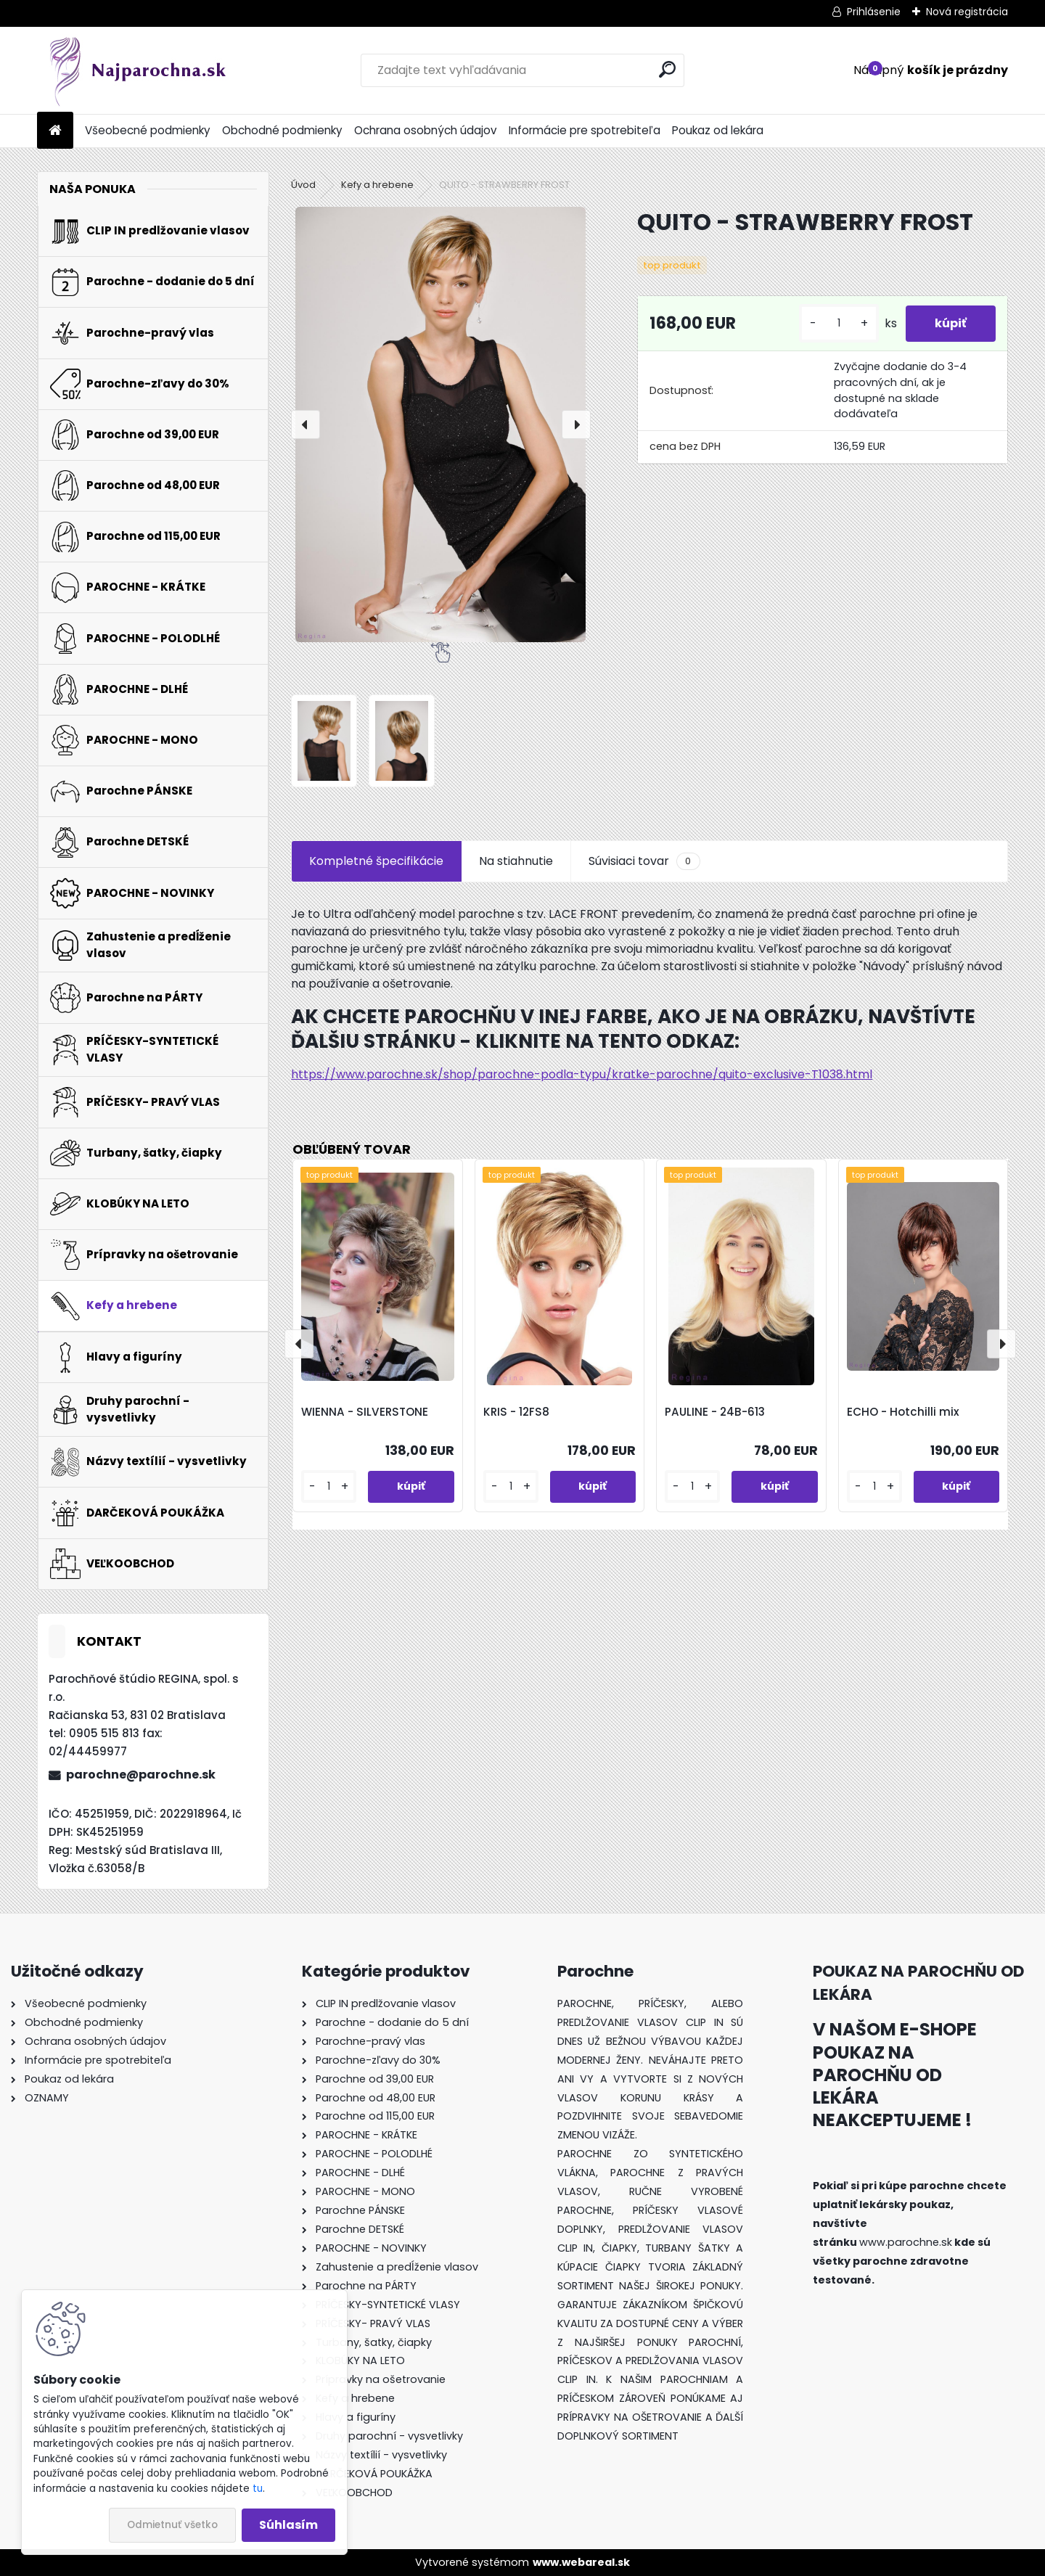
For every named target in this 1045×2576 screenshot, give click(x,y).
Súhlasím (288, 2524)
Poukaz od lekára (717, 130)
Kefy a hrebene (377, 185)
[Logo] (137, 70)
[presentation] (305, 424)
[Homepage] (55, 131)
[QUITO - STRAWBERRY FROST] (440, 424)
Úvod (303, 185)
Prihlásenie (874, 11)
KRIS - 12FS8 (516, 1411)
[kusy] (839, 323)
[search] (667, 69)
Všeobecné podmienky (147, 130)
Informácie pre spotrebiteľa (584, 130)
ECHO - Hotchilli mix (903, 1411)
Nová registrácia (967, 11)
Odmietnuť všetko (172, 2525)
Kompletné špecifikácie (376, 861)
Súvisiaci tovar (644, 861)
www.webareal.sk (581, 2562)
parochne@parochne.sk (141, 1774)
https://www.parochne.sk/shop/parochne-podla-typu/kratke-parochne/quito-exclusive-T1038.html (581, 1074)
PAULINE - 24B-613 (715, 1411)
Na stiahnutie (516, 861)
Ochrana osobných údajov (425, 130)
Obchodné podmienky (282, 130)
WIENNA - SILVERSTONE (364, 1411)
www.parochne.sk (905, 2242)
